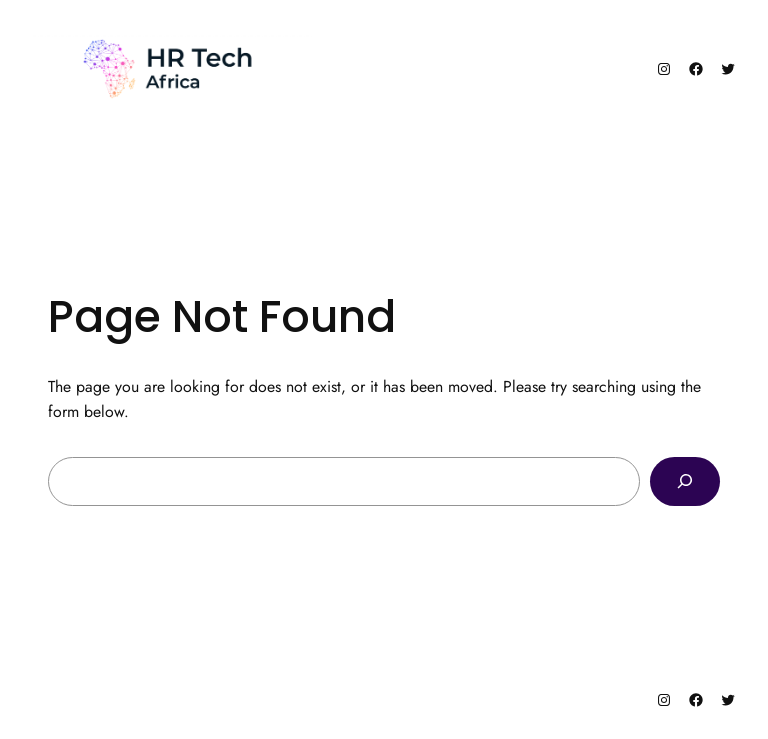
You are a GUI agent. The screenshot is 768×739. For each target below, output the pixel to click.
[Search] (685, 481)
